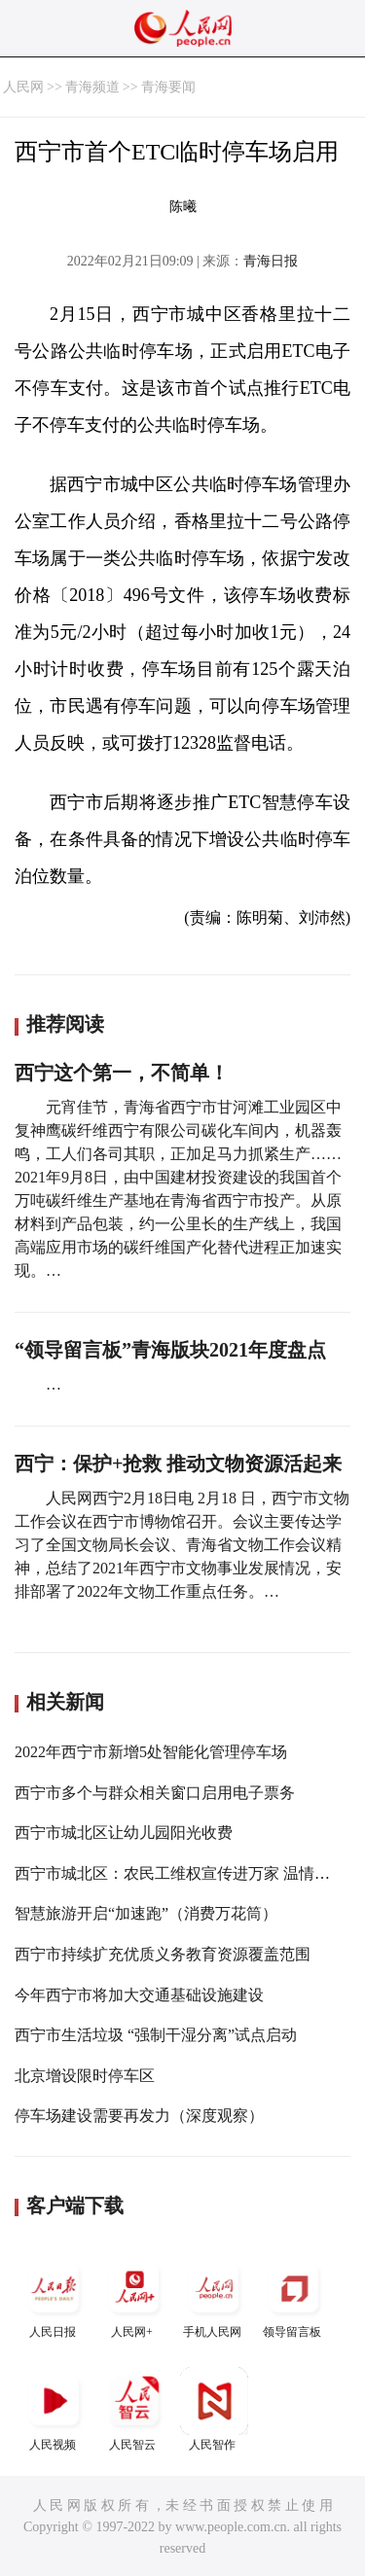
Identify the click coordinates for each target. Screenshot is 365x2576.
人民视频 (54, 2409)
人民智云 (134, 2409)
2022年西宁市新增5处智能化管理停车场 (151, 1752)
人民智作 (214, 2409)
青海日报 (270, 261)
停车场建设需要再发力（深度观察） (139, 2115)
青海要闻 (168, 87)
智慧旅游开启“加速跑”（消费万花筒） (146, 1913)
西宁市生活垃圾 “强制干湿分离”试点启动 (156, 2035)
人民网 (23, 87)
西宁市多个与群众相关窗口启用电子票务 (155, 1792)
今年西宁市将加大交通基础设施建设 (139, 1995)
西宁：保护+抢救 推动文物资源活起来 (178, 1463)
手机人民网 (214, 2296)
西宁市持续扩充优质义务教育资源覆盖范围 (162, 1954)
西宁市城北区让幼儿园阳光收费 (124, 1832)
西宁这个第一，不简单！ (122, 1072)
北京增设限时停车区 (85, 2075)
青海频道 (92, 87)
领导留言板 (294, 2296)
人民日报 (54, 2296)
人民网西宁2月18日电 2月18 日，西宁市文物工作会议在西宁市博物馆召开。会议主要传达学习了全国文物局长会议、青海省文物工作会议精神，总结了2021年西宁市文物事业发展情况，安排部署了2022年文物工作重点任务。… (182, 1545)
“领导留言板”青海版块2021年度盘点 (170, 1349)
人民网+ (134, 2296)
